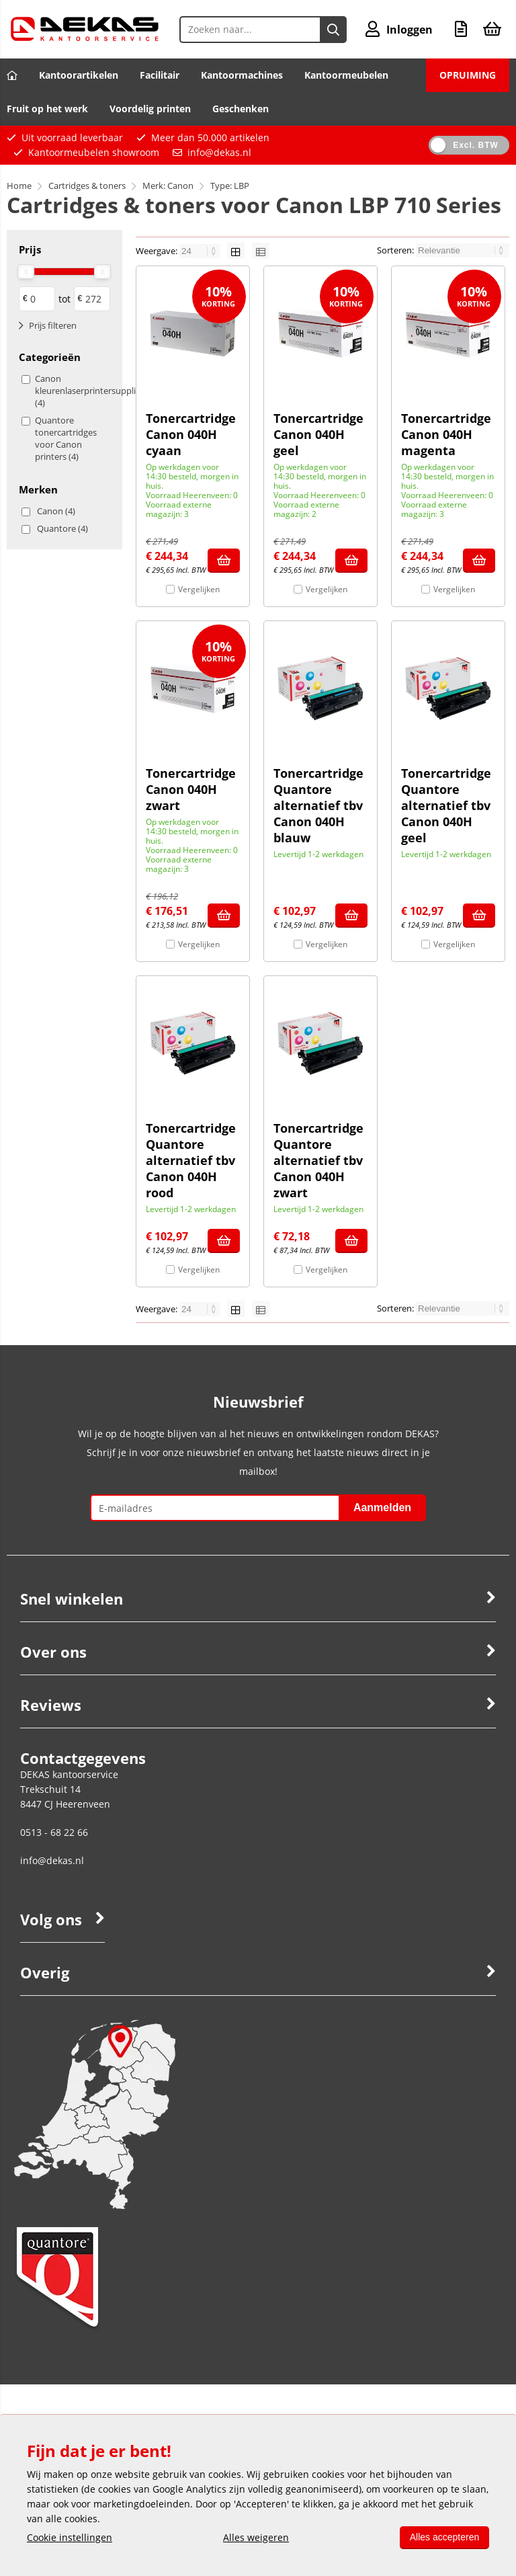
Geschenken (240, 108)
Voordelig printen (150, 108)
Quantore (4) (62, 528)
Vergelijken (199, 589)
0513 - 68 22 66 (54, 1832)
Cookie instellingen (69, 2537)
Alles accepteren (443, 2537)
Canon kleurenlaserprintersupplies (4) (71, 390)
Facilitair (159, 75)
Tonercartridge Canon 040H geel (318, 434)
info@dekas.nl (219, 152)
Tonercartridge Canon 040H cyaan (191, 434)
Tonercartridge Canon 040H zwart (191, 789)
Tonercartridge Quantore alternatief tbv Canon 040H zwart (318, 1160)
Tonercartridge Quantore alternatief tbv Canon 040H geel (446, 805)
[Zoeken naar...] (332, 29)
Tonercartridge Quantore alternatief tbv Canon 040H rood (191, 1160)
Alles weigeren (255, 2537)
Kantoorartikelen (78, 75)
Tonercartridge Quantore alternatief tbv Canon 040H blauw (318, 805)
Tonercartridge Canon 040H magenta (446, 434)
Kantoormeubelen (346, 75)
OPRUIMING (467, 75)
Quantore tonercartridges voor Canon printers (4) (66, 438)
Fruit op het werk (47, 108)
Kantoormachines (242, 75)
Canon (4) (56, 511)
